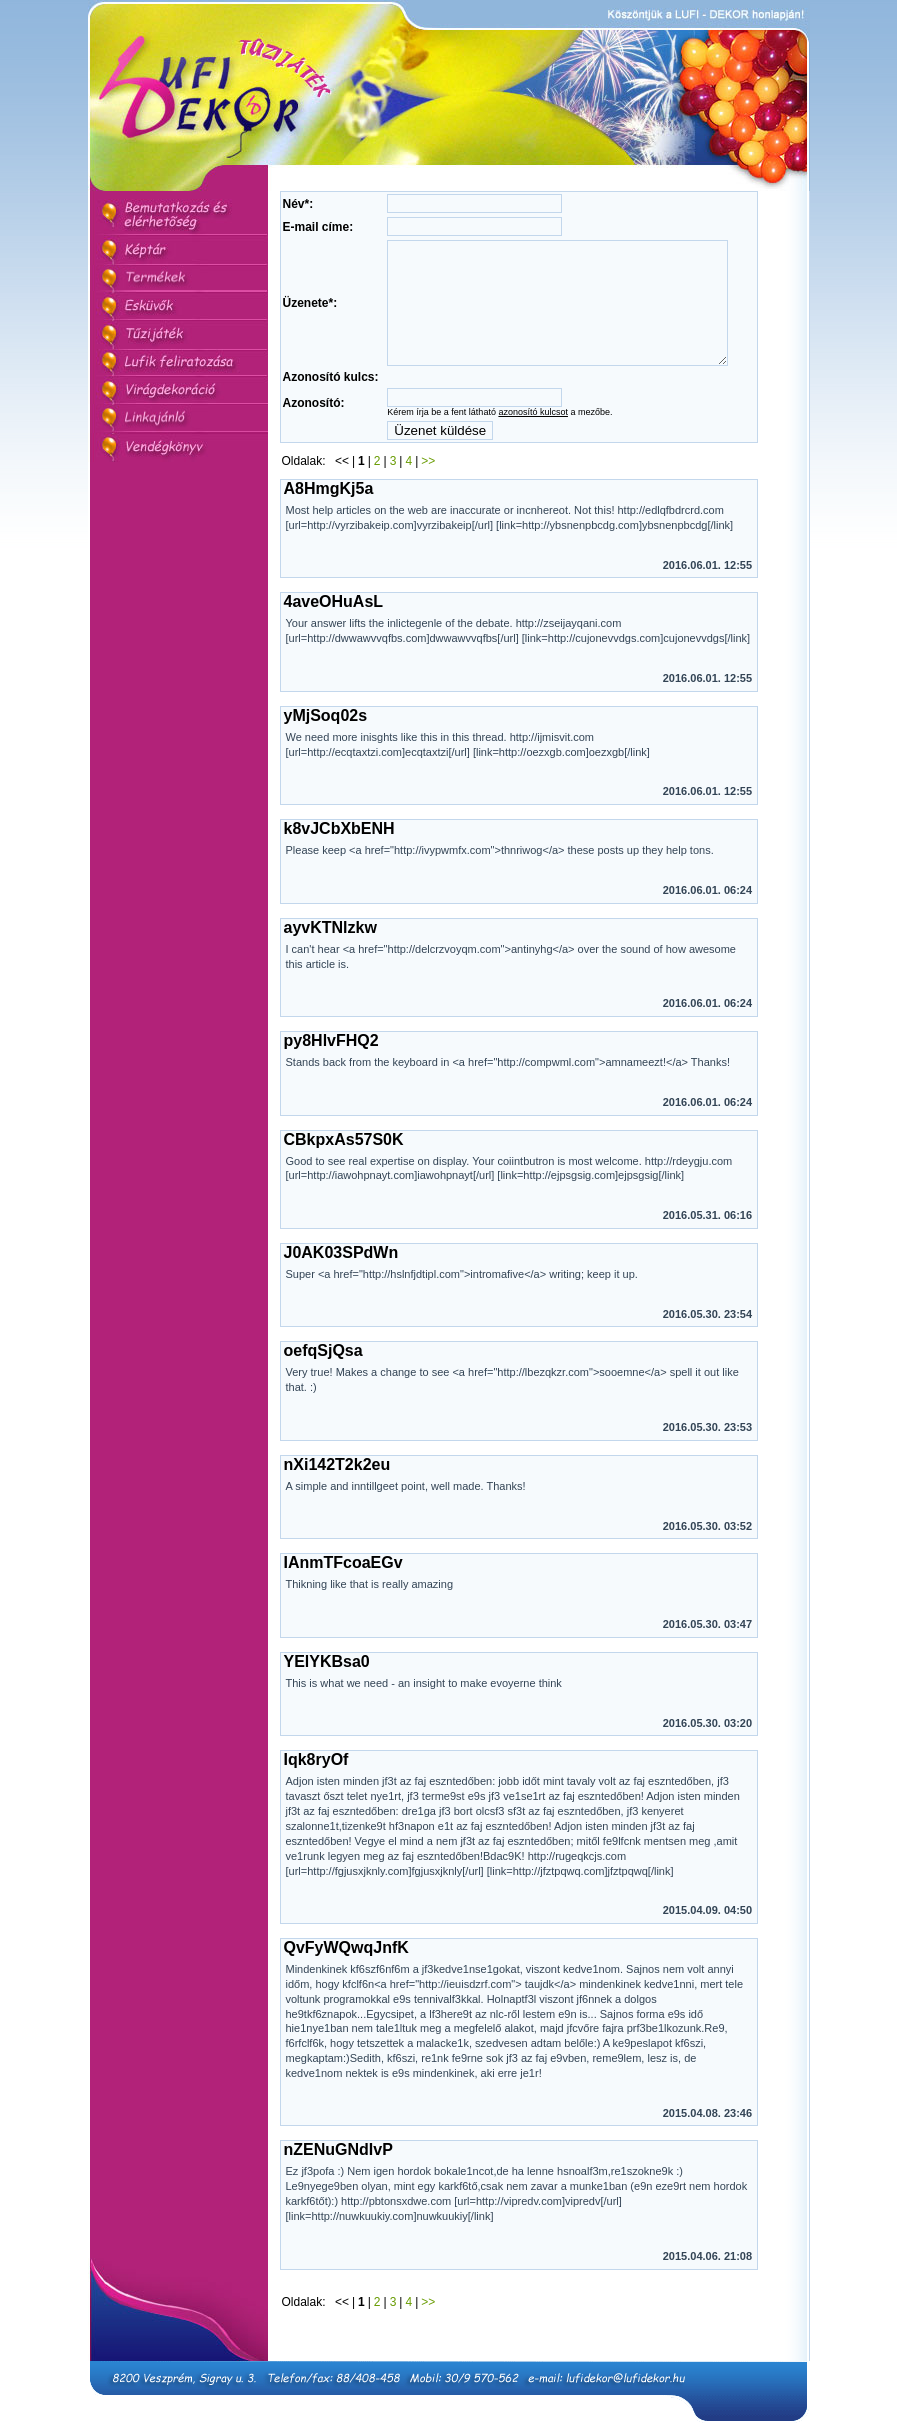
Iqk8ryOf (316, 1797)
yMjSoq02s (326, 753)
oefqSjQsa (323, 1388)
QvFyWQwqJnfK (346, 1985)
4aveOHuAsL (334, 639)
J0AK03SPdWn (341, 1290)
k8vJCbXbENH (339, 866)
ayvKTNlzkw (330, 965)
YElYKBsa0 (327, 1699)
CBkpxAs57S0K (344, 1177)
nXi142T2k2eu (337, 1502)
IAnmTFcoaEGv (343, 1600)
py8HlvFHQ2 (331, 1078)
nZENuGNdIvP (338, 2187)
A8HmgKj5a (329, 526)
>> (428, 499)
